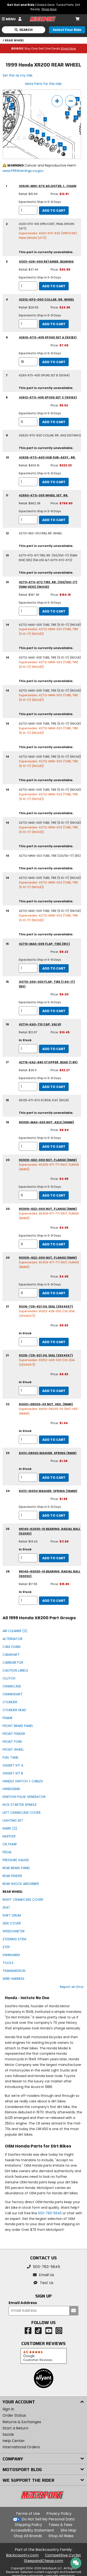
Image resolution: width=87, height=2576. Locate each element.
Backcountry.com (22, 2555)
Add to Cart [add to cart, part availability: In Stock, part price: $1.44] (53, 1439)
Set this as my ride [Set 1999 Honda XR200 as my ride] (17, 75)
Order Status (14, 2415)
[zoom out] (70, 101)
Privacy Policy (58, 2513)
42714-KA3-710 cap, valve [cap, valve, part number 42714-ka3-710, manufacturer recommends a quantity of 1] (40, 1024)
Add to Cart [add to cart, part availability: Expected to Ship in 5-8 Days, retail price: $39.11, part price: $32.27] (53, 1086)
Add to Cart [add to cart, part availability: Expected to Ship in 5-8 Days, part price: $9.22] (53, 968)
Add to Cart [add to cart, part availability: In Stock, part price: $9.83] (53, 1342)
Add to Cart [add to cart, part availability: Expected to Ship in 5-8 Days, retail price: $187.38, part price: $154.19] (53, 611)
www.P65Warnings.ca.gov (23, 170)
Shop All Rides (61, 2536)
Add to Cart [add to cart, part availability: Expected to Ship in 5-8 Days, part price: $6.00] (53, 1011)
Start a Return (15, 2428)
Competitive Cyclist (63, 2555)
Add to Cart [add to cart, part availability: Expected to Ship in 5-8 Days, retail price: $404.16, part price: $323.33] (53, 482)
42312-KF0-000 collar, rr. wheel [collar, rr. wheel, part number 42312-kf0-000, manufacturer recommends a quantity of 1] (46, 299)
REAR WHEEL (13, 40)
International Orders (21, 2447)
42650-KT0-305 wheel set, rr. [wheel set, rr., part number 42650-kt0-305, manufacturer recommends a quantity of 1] (43, 495)
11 (45, 119)
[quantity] (28, 210)
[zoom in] (57, 101)
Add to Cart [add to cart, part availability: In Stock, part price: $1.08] (53, 1477)
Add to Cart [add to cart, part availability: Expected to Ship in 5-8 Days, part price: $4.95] (53, 1195)
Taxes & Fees (60, 2524)
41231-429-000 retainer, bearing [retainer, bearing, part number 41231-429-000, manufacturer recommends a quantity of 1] (46, 262)
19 (64, 148)
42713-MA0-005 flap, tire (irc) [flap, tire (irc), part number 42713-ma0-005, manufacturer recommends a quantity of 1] (44, 944)
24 (60, 144)
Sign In (8, 2409)
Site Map (68, 2530)
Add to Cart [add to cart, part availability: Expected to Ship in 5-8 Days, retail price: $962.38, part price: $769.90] (53, 520)
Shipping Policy (28, 2524)
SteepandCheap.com (43, 2560)
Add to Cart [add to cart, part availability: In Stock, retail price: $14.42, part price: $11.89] (53, 1558)
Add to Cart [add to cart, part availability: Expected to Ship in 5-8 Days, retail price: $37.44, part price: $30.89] (53, 286)
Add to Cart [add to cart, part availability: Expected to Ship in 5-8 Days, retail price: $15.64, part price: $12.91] (53, 210)
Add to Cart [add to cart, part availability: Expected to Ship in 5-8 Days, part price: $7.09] (53, 362)
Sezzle (8, 2434)
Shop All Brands (28, 2536)
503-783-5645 (50, 2213)
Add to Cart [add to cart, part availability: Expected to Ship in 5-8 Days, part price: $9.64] (53, 1146)
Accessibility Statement (32, 2530)
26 (32, 130)
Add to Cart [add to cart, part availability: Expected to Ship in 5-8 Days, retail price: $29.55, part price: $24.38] (53, 324)
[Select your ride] (67, 29)
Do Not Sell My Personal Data (48, 2519)
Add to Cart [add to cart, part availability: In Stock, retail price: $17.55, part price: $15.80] (53, 1600)
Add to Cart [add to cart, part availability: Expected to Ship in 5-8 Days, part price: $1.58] (53, 1515)
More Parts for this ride (43, 83)
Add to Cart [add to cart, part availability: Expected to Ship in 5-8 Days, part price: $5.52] (53, 422)
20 (79, 113)
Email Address (23, 2303)
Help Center (14, 2440)
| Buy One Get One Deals (43, 48)
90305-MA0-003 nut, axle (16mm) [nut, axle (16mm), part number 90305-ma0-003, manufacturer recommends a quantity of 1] (46, 1122)
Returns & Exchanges (22, 2422)
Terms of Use (28, 2513)
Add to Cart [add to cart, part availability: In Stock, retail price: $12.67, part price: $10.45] (53, 1049)
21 (37, 132)
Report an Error (72, 1986)
